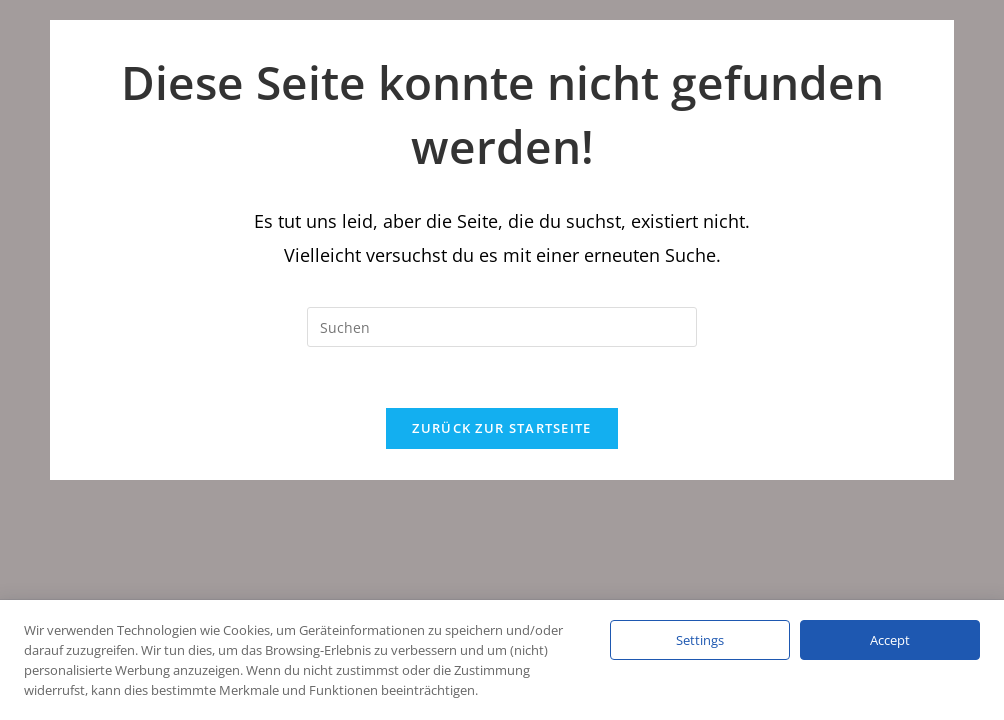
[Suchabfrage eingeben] (502, 327)
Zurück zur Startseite (501, 428)
